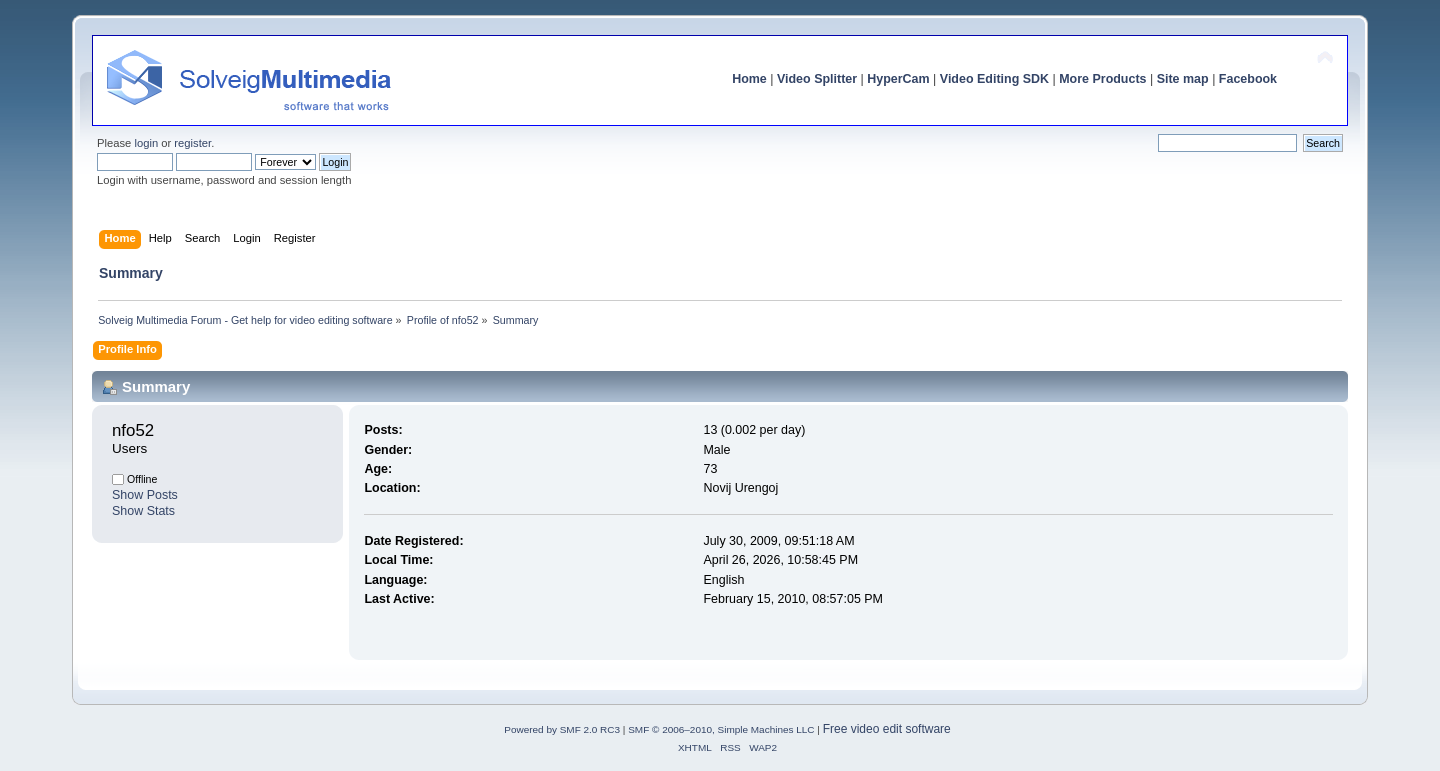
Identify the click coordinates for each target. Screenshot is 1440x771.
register (192, 143)
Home (749, 79)
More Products (1102, 79)
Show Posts (145, 495)
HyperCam (898, 79)
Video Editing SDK (994, 79)
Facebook (1248, 79)
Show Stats (143, 511)
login (146, 143)
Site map (1183, 79)
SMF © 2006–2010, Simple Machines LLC (721, 729)
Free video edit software (887, 729)
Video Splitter (817, 79)
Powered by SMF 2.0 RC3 (562, 729)
